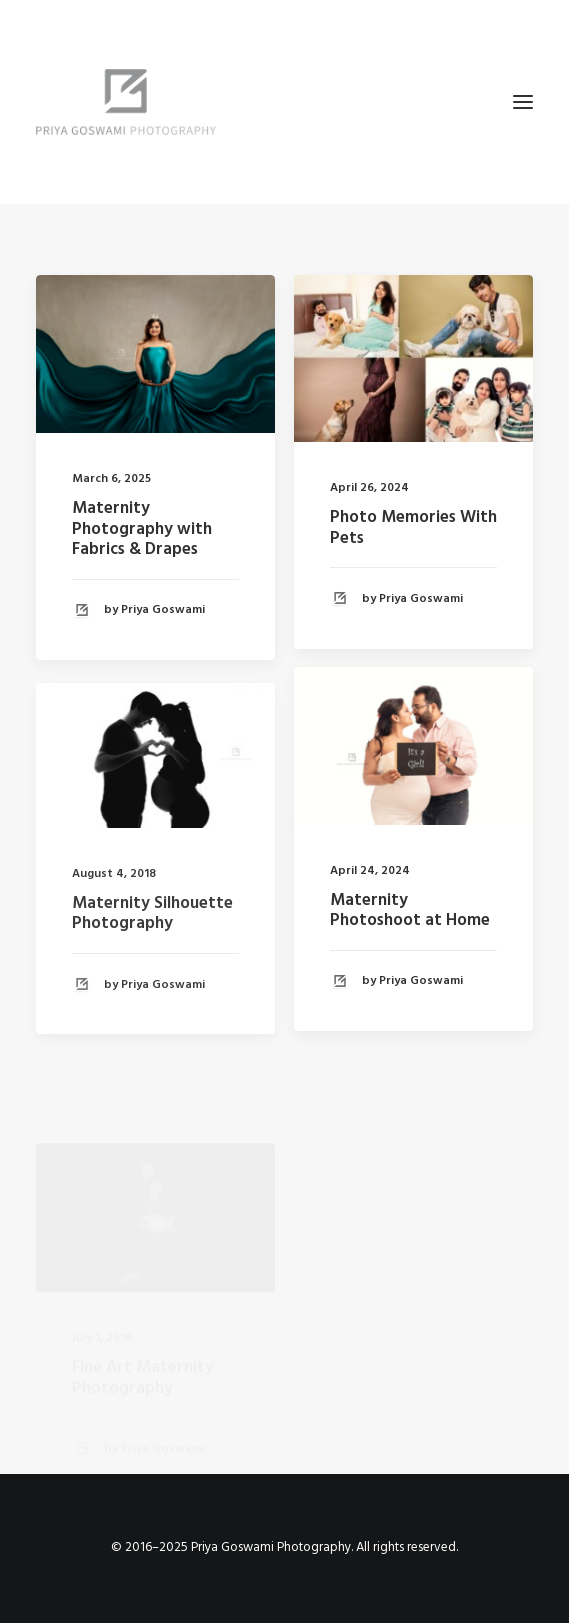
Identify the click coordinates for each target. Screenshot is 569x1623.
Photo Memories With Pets (413, 527)
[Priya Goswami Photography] (284, 102)
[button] (523, 102)
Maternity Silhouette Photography (152, 938)
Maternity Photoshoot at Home (410, 914)
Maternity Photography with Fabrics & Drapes (142, 529)
